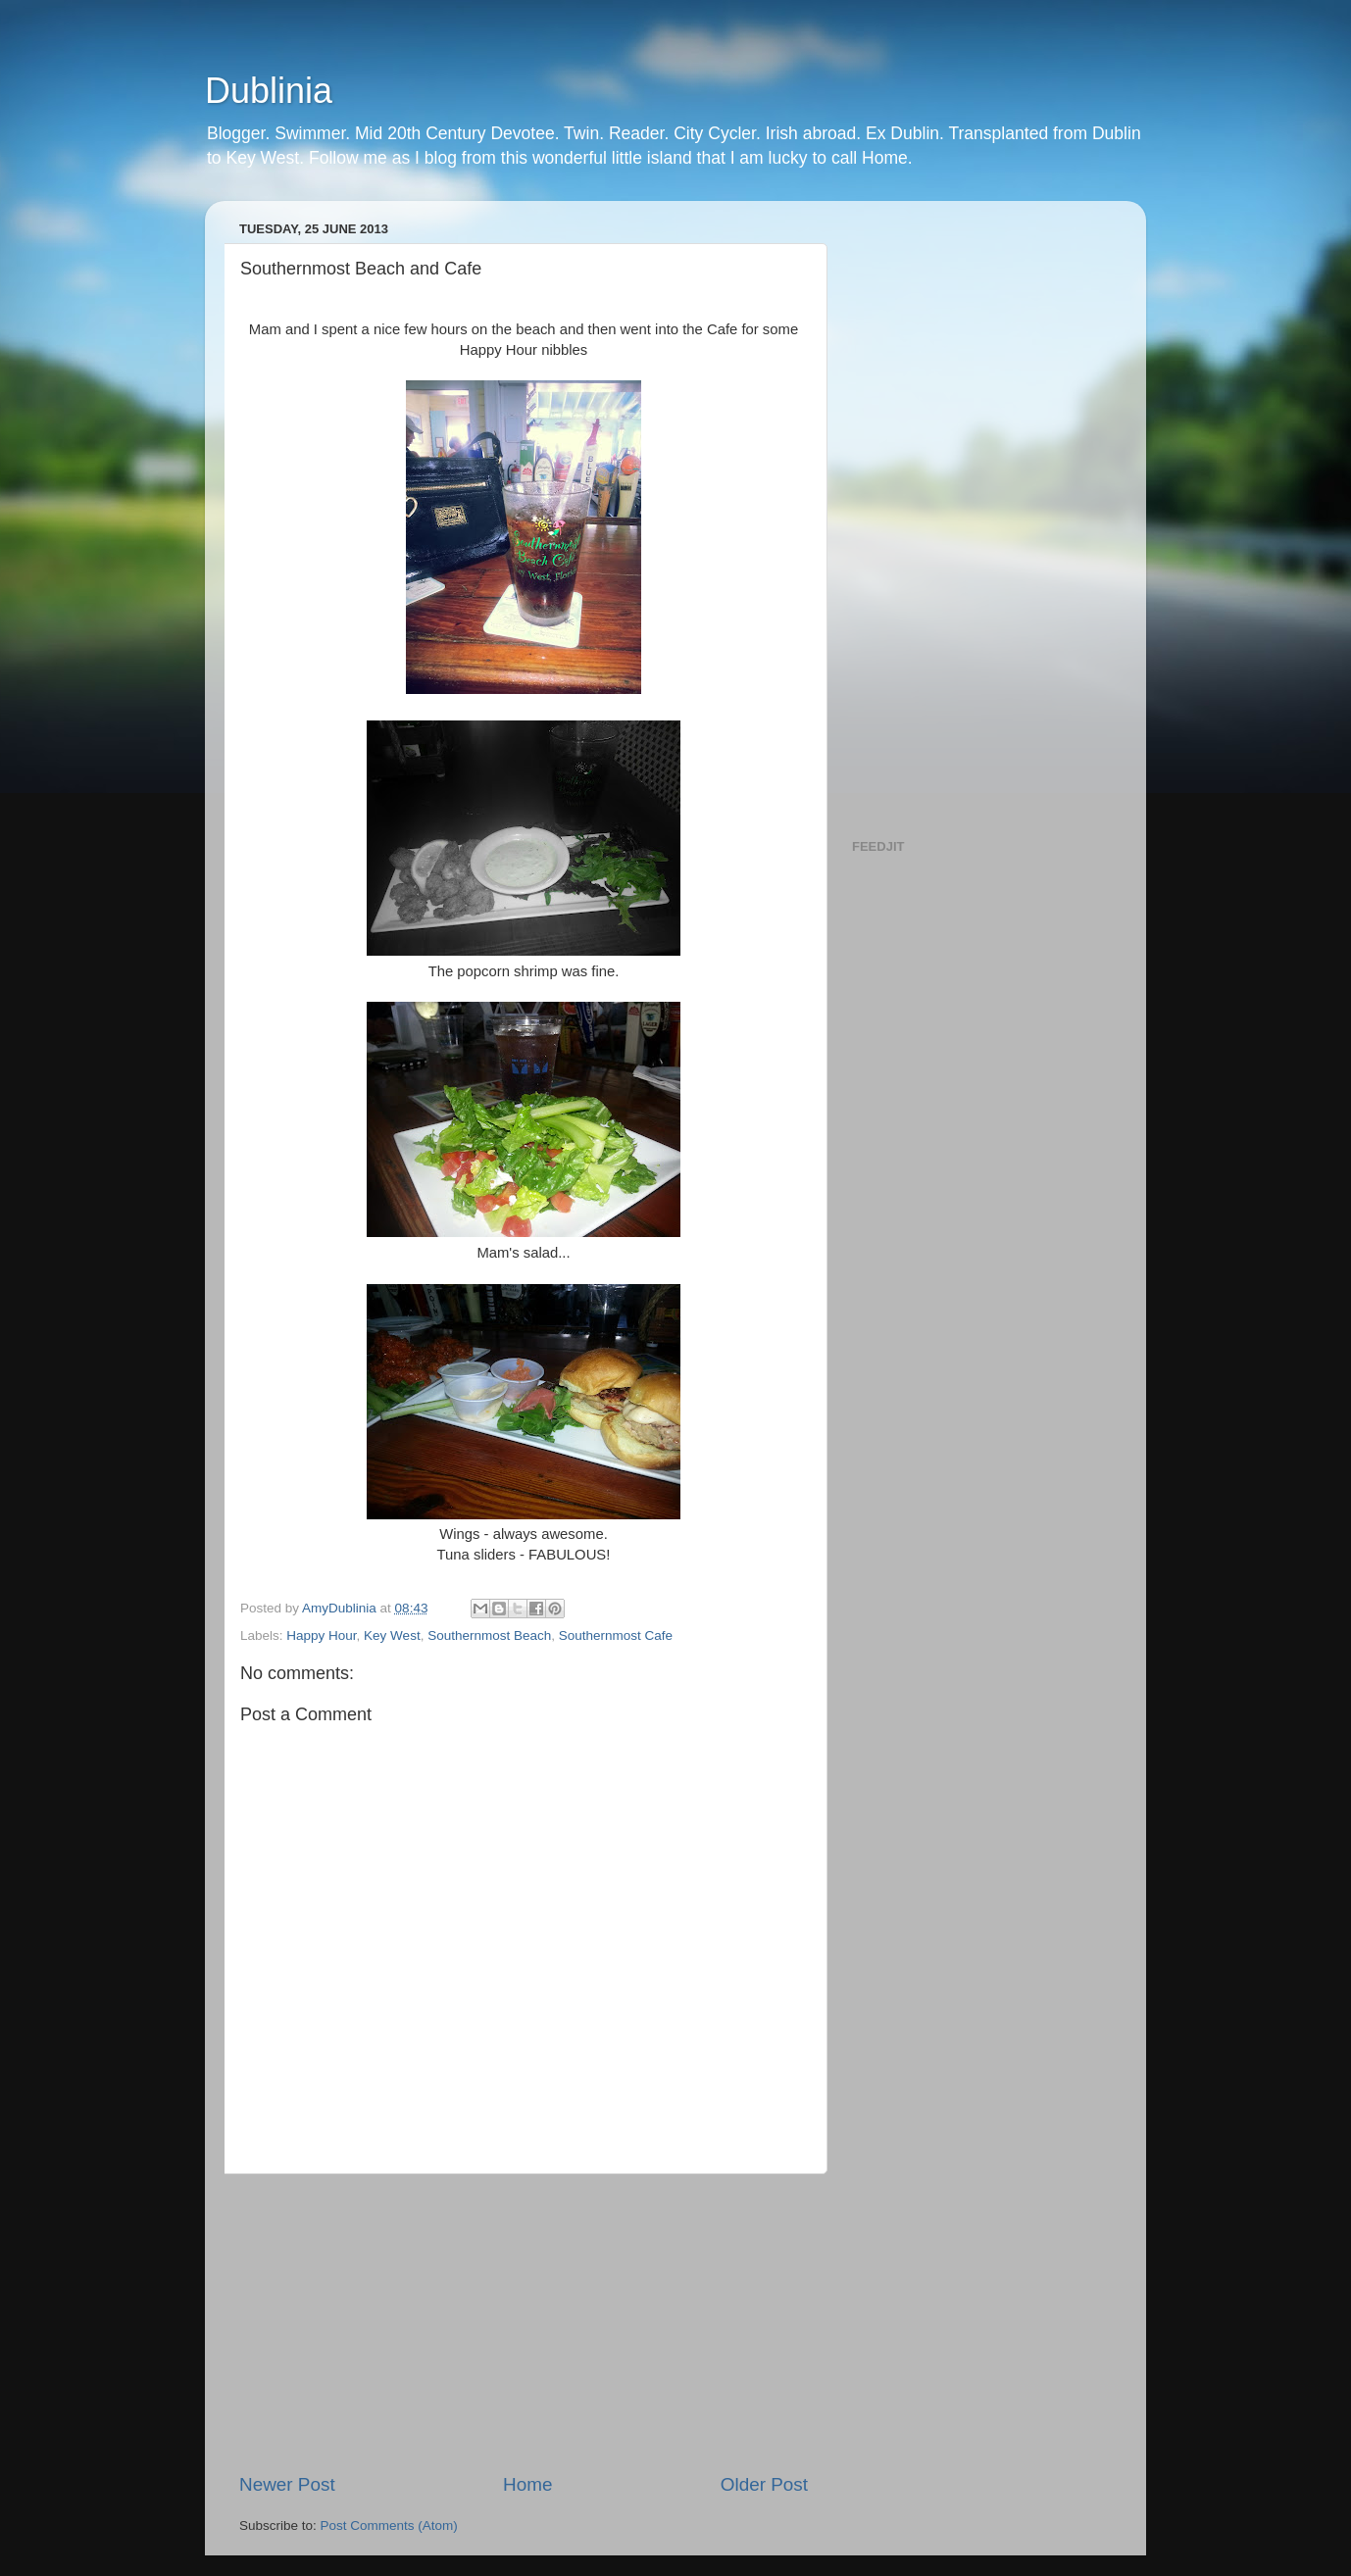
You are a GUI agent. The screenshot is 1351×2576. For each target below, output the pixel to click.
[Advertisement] (523, 2323)
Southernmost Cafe (616, 1635)
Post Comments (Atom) (389, 2525)
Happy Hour (321, 1635)
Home (527, 2484)
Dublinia (268, 91)
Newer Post (287, 2484)
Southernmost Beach (489, 1635)
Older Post (764, 2484)
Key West (392, 1635)
